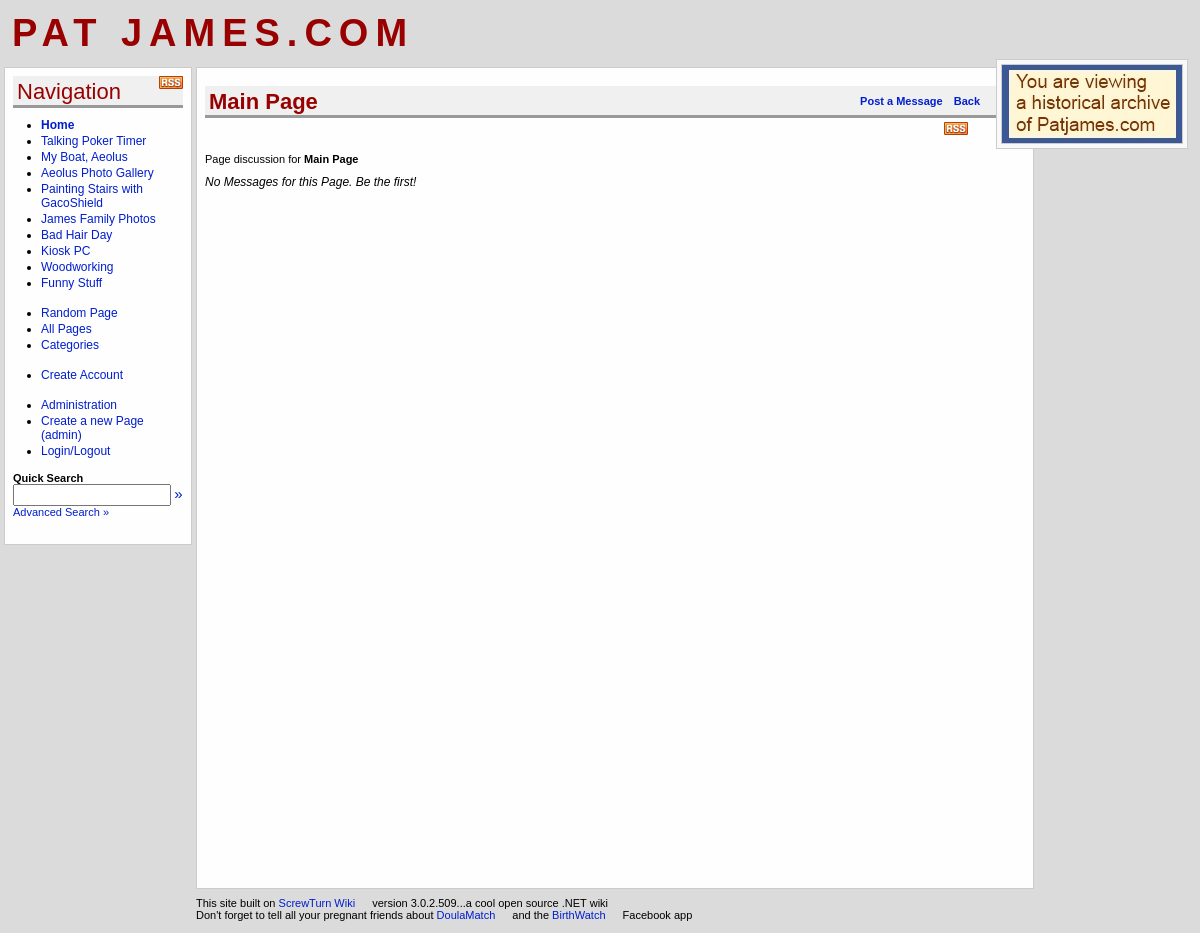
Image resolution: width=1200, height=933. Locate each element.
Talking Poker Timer (93, 141)
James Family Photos (98, 219)
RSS (956, 128)
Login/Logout (75, 451)
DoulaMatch (466, 915)
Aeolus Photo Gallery (97, 173)
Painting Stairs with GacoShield (92, 196)
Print (980, 130)
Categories (70, 345)
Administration (79, 405)
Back (967, 101)
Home (57, 125)
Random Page (79, 313)
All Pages (66, 329)
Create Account (82, 375)
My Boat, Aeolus (84, 157)
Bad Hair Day (76, 235)
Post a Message (901, 101)
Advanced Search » (61, 512)
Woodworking (77, 267)
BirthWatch (578, 915)
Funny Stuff (71, 283)
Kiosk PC (65, 251)
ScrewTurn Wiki (317, 903)
